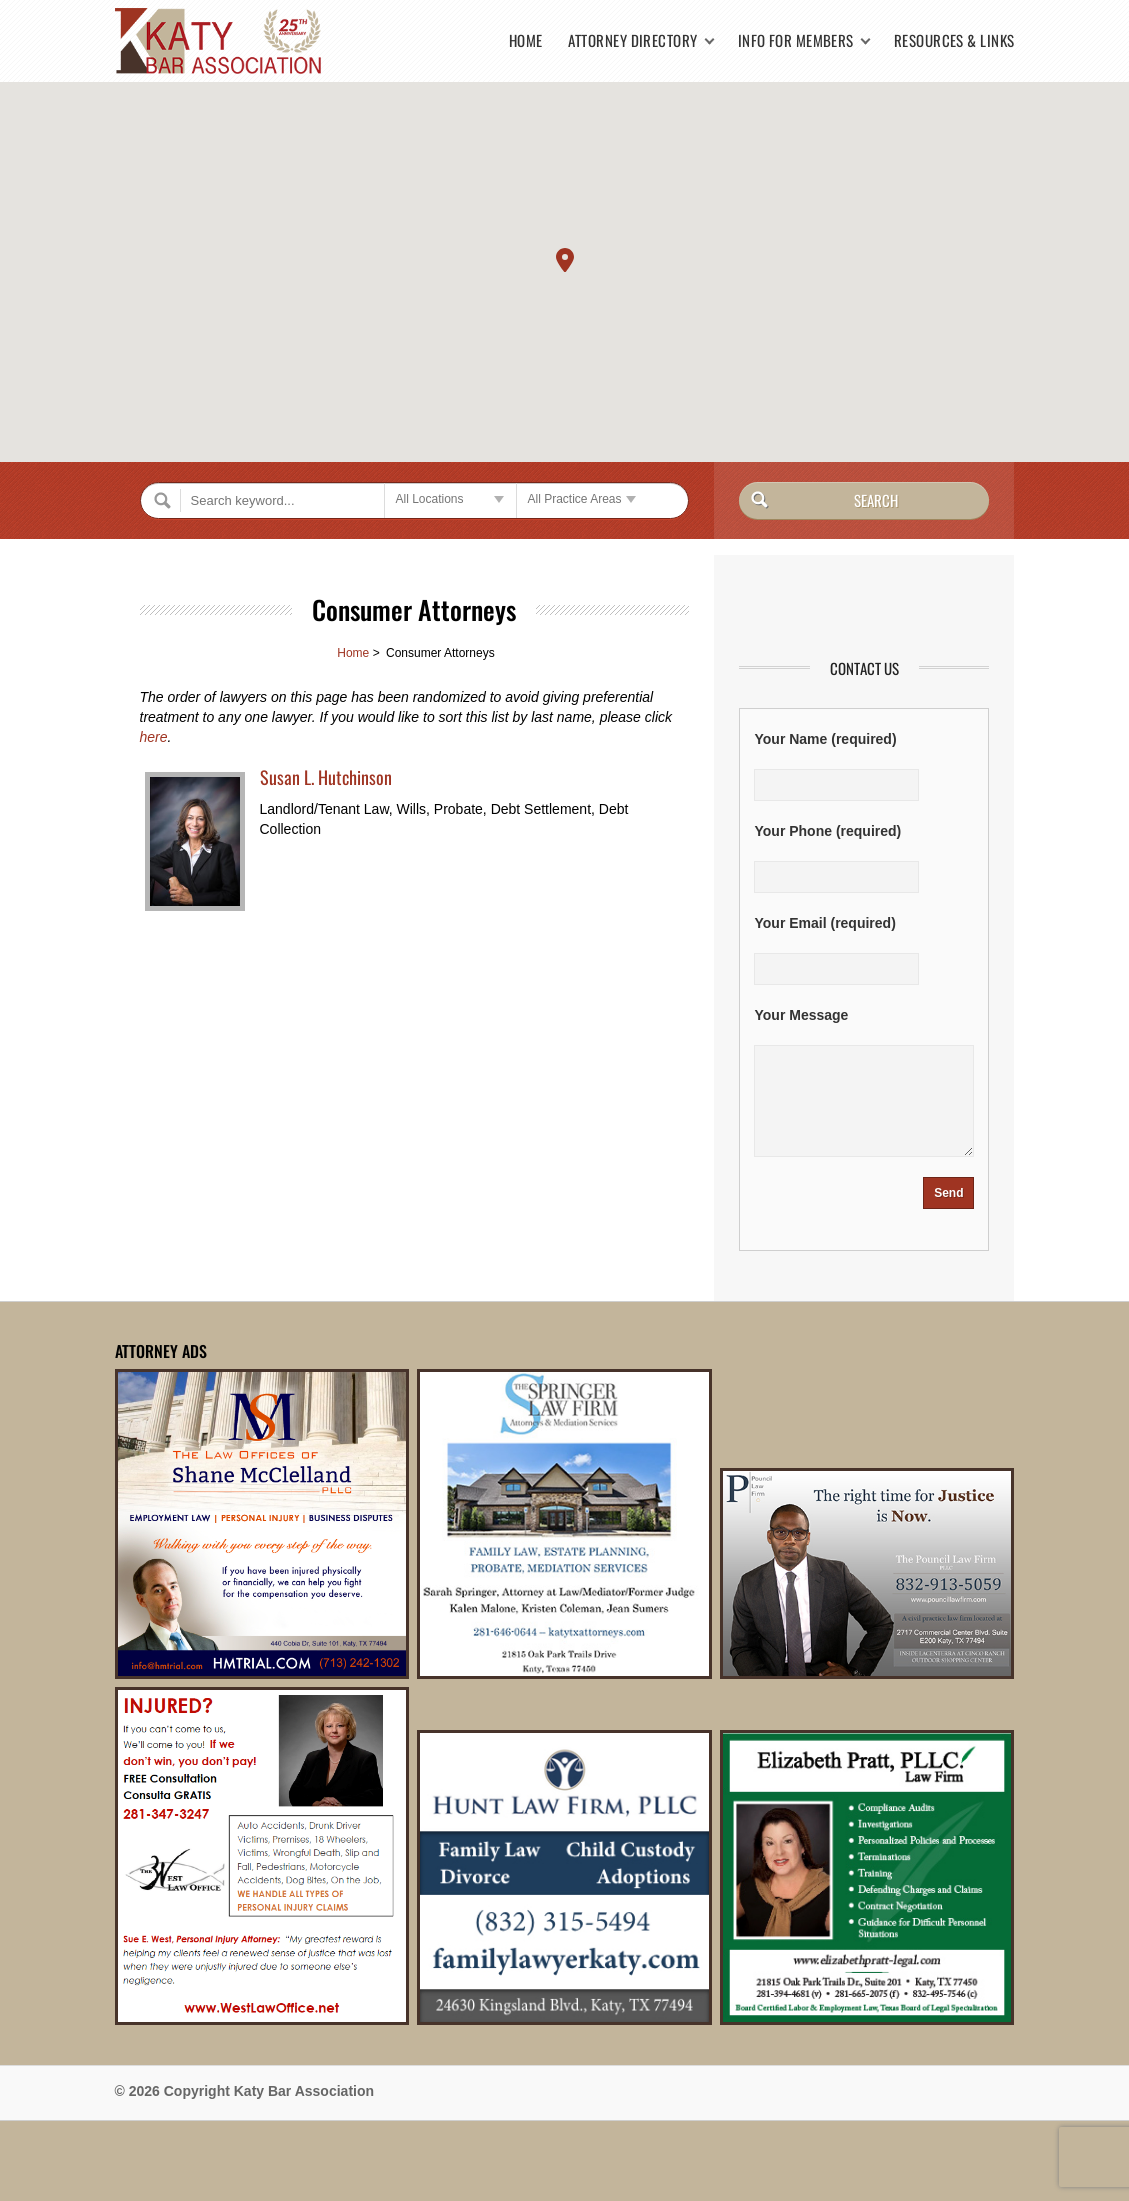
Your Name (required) (825, 739)
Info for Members (796, 40)
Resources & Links (954, 40)
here (154, 737)
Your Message (801, 1015)
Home (526, 40)
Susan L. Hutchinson (326, 777)
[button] (565, 260)
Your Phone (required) (827, 831)
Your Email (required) (824, 923)
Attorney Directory (633, 40)
